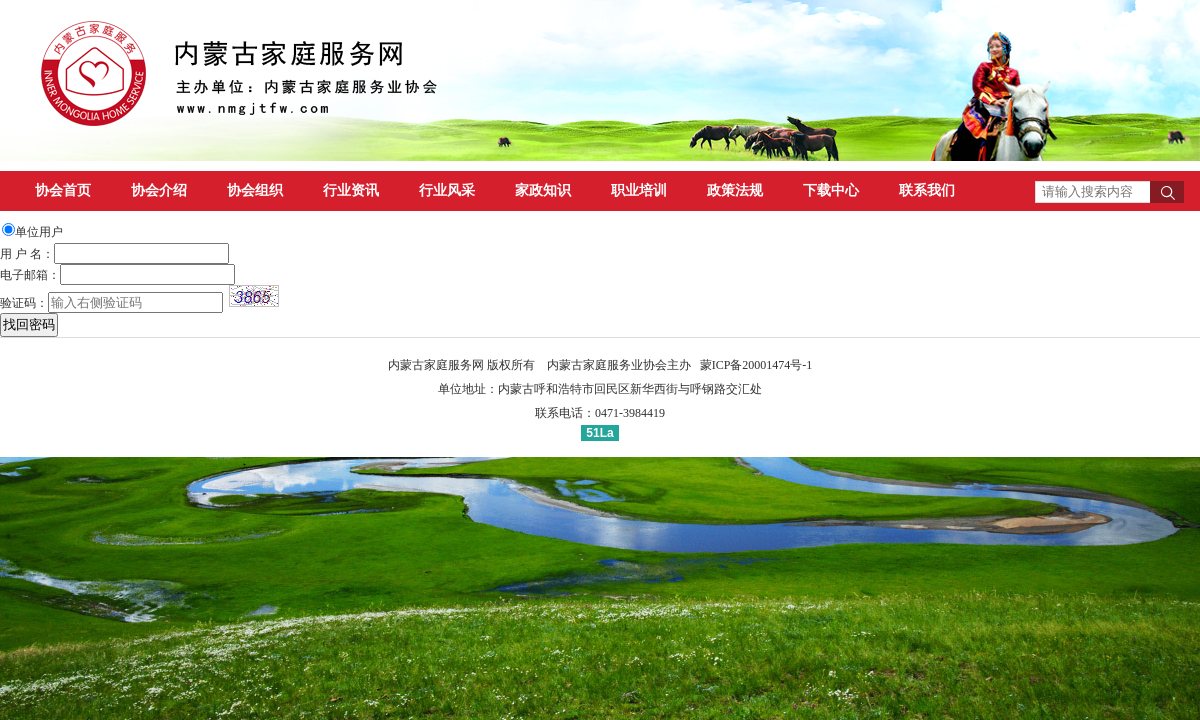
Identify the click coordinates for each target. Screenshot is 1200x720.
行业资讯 (351, 190)
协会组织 (255, 190)
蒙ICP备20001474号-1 (756, 365)
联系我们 (927, 190)
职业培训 (639, 190)
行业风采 (447, 190)
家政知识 (543, 190)
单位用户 (39, 232)
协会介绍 (159, 190)
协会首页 (63, 190)
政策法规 (735, 190)
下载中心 (831, 190)
